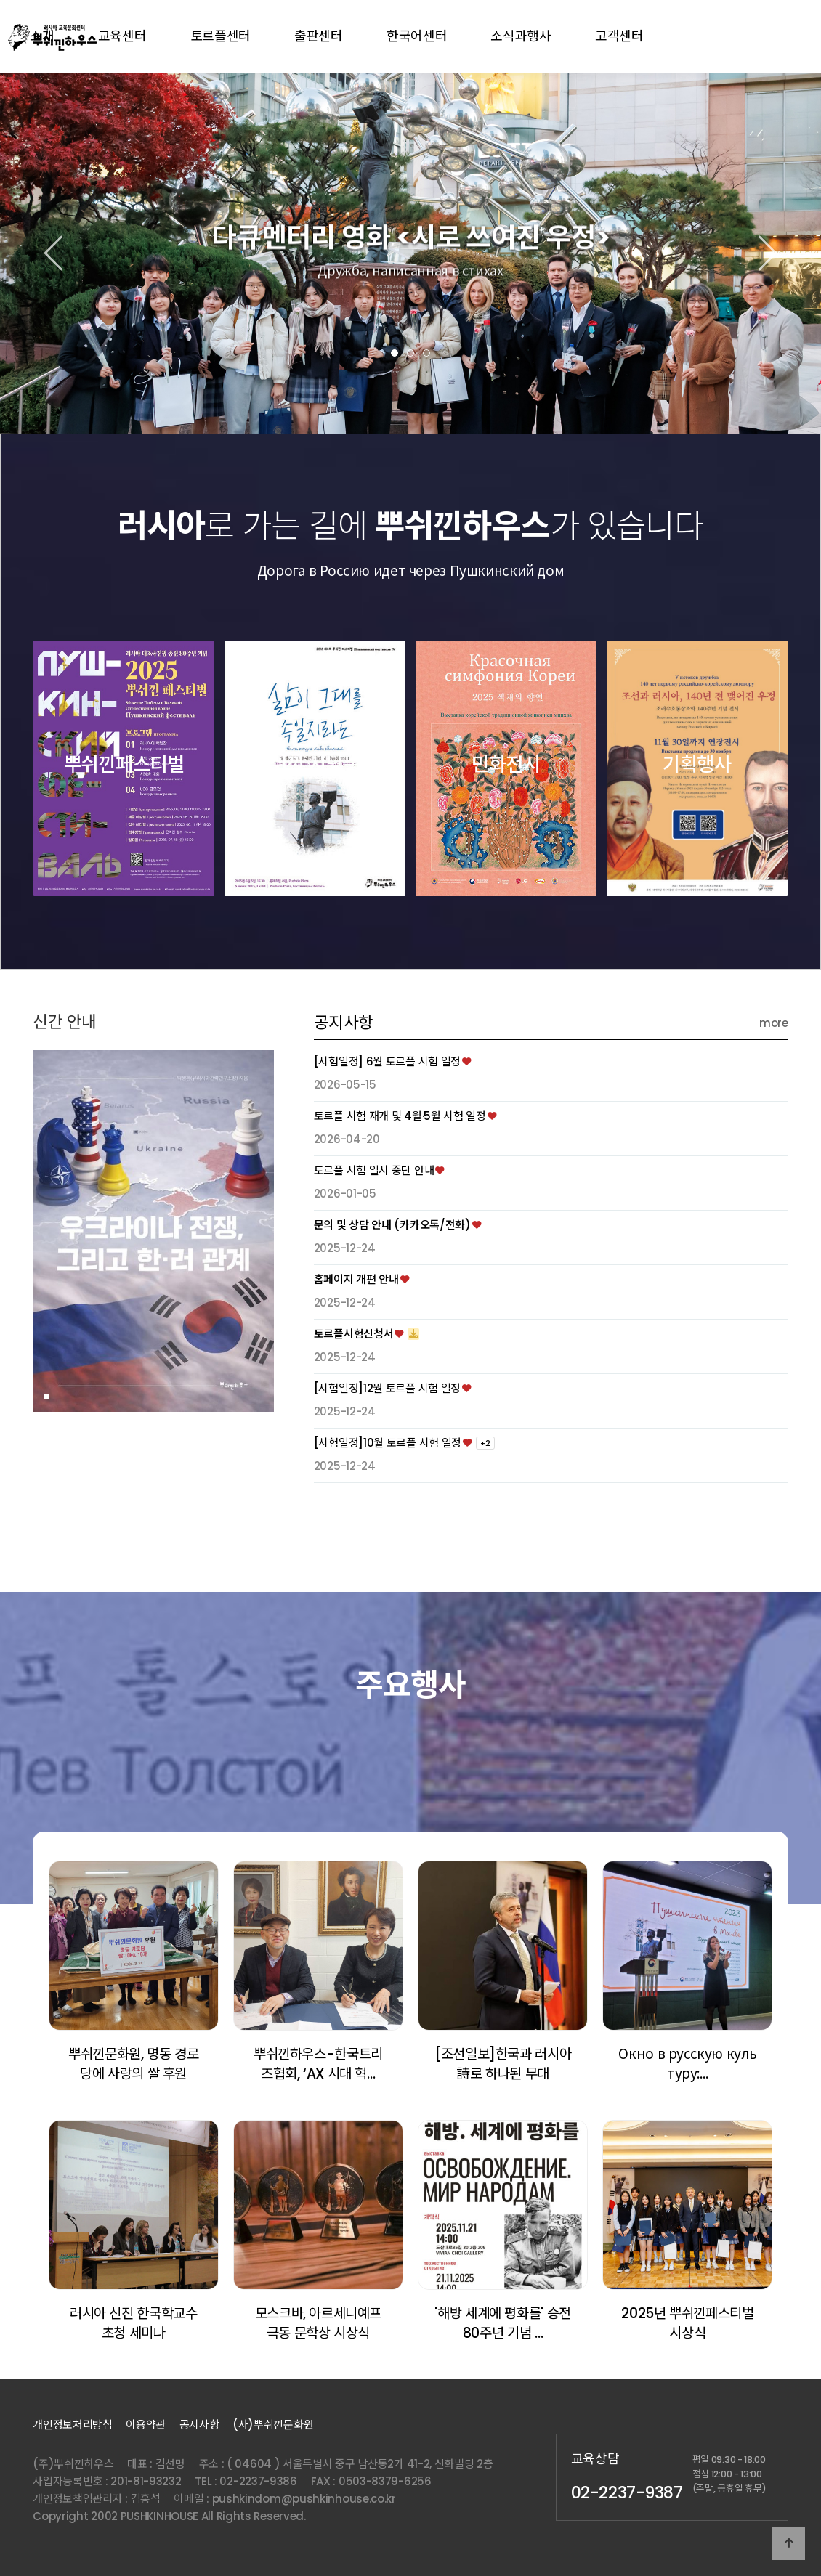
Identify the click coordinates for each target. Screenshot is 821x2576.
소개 (42, 36)
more (773, 1081)
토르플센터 (220, 36)
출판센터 (318, 36)
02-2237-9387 (627, 2492)
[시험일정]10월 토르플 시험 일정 (387, 1502)
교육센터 (122, 36)
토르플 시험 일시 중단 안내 (374, 1230)
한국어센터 (417, 36)
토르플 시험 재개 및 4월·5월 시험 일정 (400, 1175)
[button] (394, 353)
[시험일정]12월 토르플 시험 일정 (387, 1447)
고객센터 (619, 36)
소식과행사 (520, 36)
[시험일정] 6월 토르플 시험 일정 (387, 1121)
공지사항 (343, 1082)
